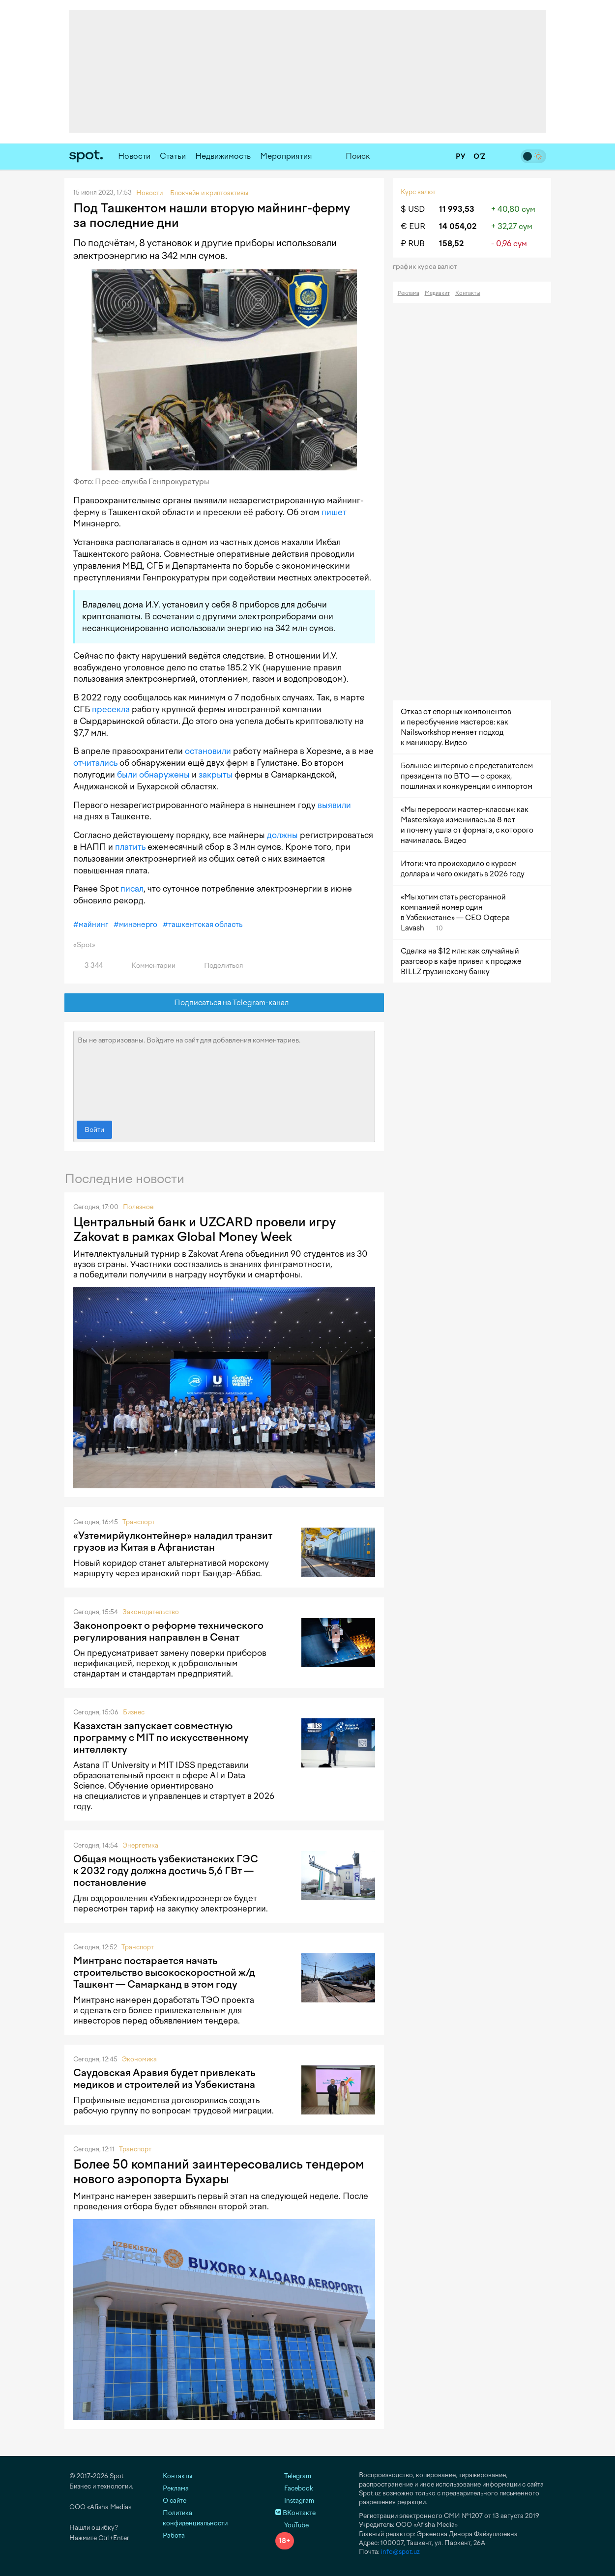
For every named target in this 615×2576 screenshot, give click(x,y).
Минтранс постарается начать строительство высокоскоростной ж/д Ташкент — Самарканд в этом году (164, 1972)
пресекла (111, 709)
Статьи (173, 156)
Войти (94, 1130)
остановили (208, 751)
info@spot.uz (400, 2551)
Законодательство (150, 1612)
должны (282, 835)
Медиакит (437, 293)
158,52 (451, 243)
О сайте (174, 2500)
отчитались (95, 763)
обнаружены (164, 775)
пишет (334, 512)
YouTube (292, 2525)
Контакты (467, 293)
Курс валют (418, 192)
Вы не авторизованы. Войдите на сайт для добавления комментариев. (224, 1073)
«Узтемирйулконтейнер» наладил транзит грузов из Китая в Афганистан (172, 1541)
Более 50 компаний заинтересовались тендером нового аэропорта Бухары (218, 2171)
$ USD (413, 209)
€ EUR (413, 226)
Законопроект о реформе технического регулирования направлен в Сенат (168, 1631)
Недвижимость (223, 156)
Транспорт (138, 1522)
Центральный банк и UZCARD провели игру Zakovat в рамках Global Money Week (204, 1229)
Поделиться (218, 965)
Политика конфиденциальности (195, 2518)
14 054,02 (457, 226)
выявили (334, 805)
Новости (134, 156)
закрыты (216, 775)
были (127, 775)
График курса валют (428, 266)
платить (130, 847)
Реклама (408, 293)
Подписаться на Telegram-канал (224, 1003)
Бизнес (134, 1712)
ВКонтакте (295, 2513)
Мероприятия (286, 156)
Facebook (294, 2488)
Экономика (139, 2059)
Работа (174, 2535)
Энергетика (140, 1845)
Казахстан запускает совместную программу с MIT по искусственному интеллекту (161, 1737)
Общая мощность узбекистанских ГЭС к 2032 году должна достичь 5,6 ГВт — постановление (165, 1870)
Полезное (138, 1207)
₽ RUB (413, 243)
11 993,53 (456, 209)
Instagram (294, 2500)
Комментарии (148, 965)
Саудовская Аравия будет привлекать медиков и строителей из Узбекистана (164, 2078)
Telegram (293, 2476)
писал (132, 889)
